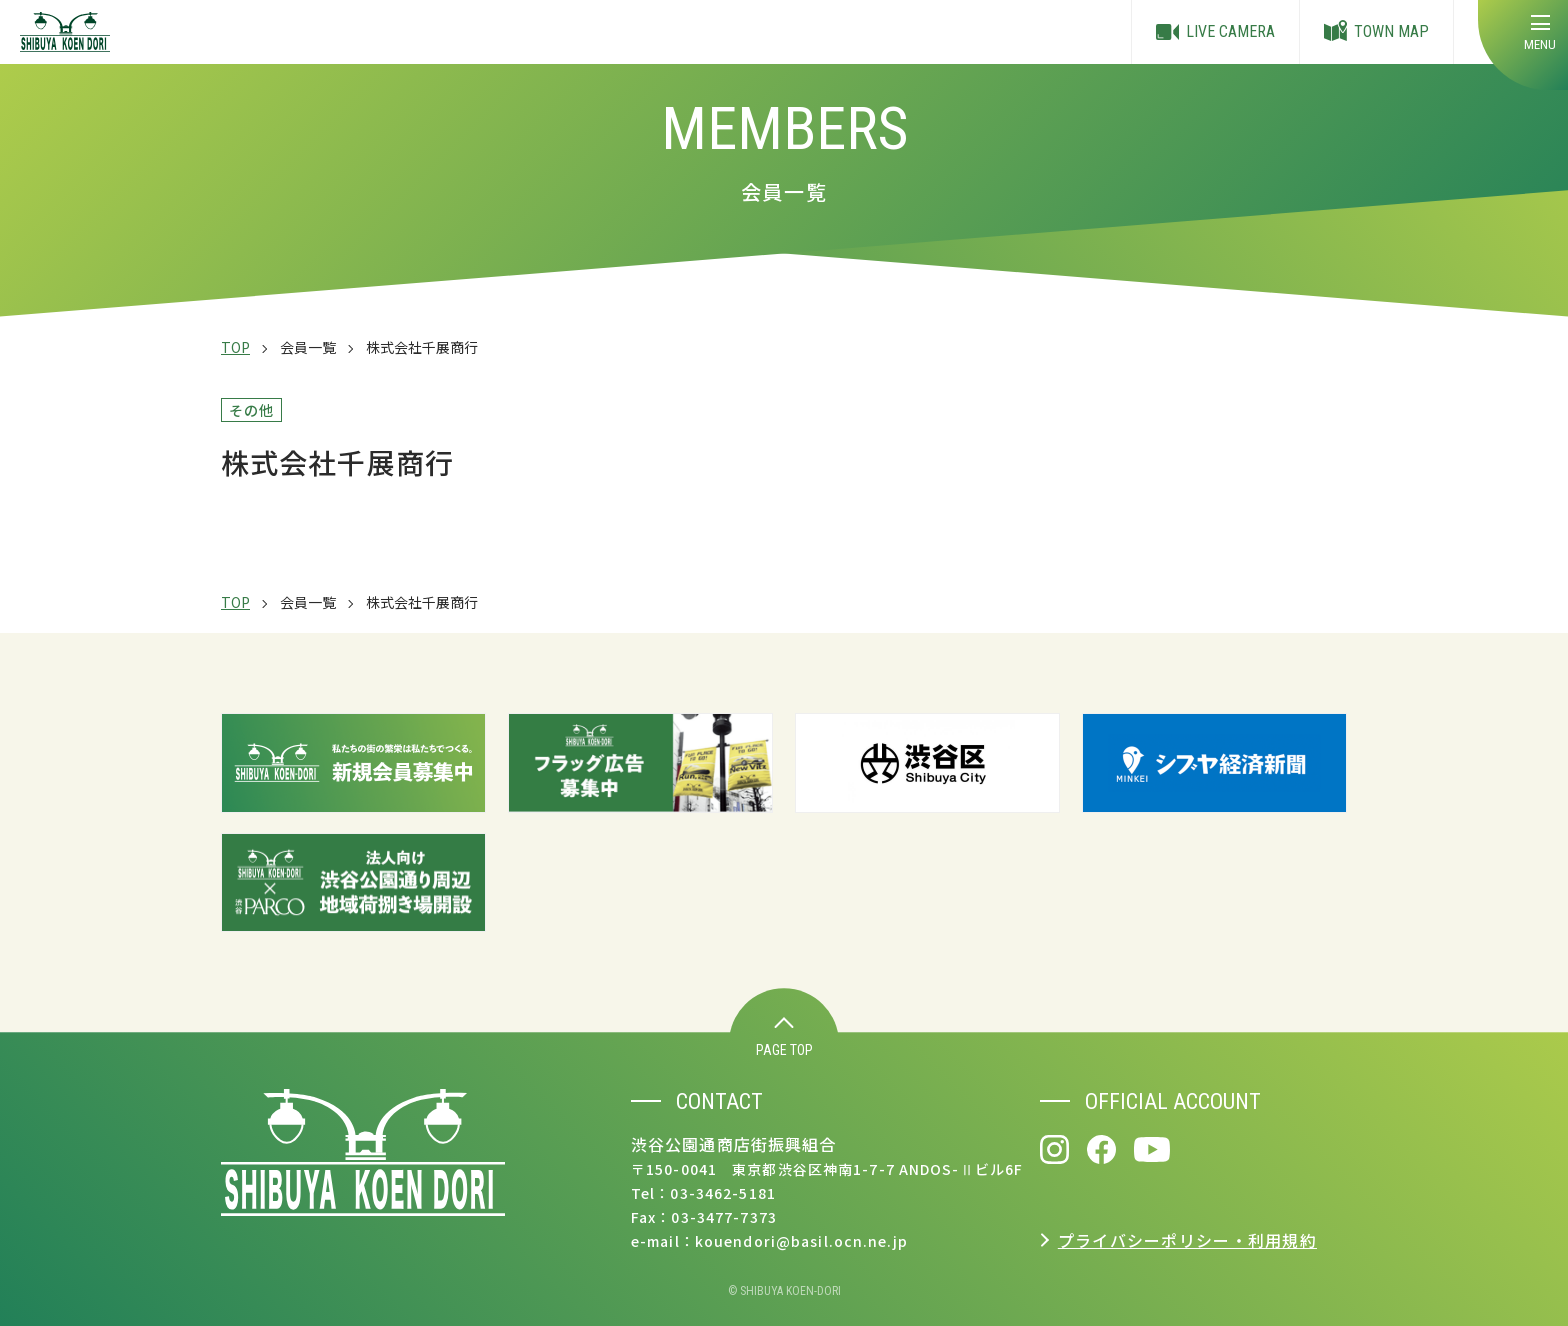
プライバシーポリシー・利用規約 (1187, 1240)
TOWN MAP (1376, 32)
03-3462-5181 (722, 1193)
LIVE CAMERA (1215, 32)
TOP (235, 347)
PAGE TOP (784, 1037)
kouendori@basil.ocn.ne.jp (801, 1241)
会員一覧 (308, 347)
